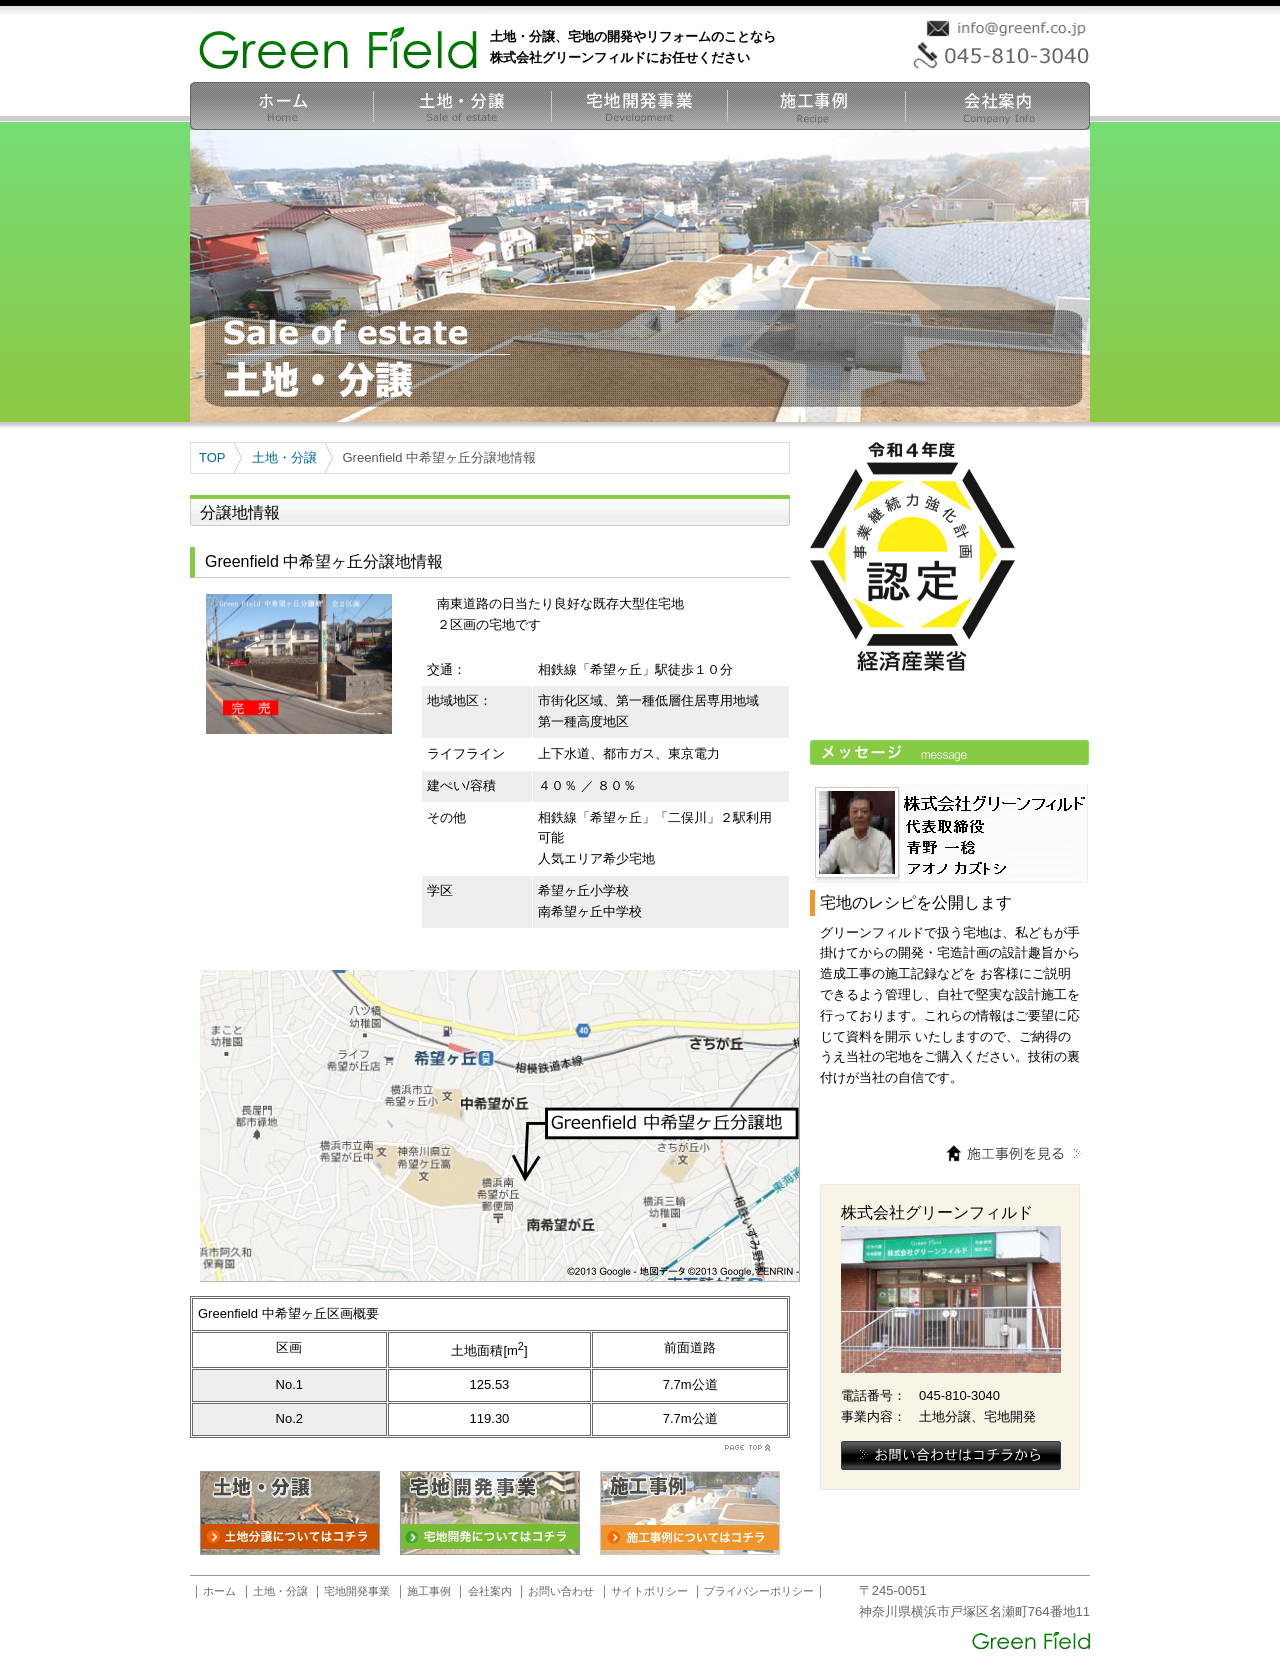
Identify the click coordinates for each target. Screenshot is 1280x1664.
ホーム (282, 106)
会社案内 (998, 106)
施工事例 (429, 1591)
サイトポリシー (649, 1591)
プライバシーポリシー (759, 1591)
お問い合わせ (561, 1591)
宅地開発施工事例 (817, 106)
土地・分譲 (463, 106)
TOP (212, 457)
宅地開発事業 (640, 106)
